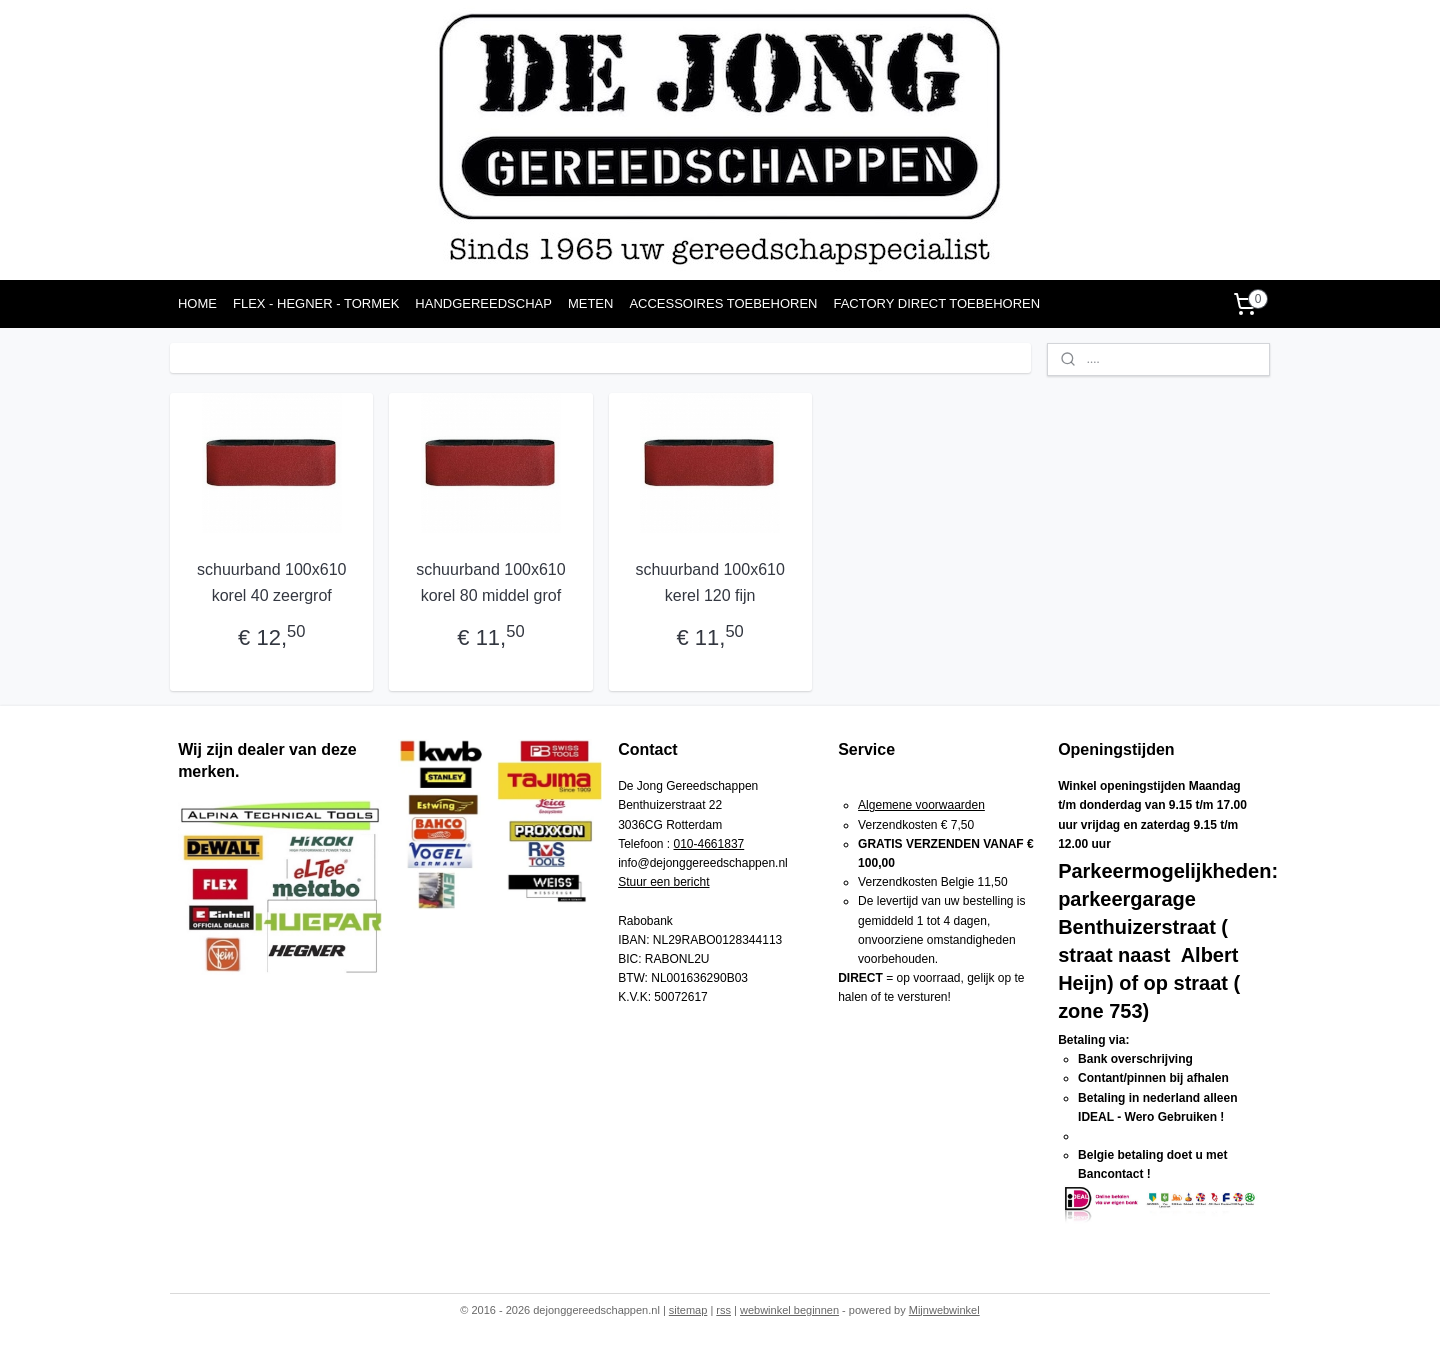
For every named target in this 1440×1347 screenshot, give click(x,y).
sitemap (688, 1310)
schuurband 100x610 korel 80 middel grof (490, 582)
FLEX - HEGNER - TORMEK (316, 303)
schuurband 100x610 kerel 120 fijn (709, 582)
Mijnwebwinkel (944, 1310)
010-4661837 (709, 844)
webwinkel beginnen (789, 1310)
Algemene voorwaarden (921, 805)
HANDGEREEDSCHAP (483, 303)
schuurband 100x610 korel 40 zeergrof (271, 582)
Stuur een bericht (663, 882)
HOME (197, 303)
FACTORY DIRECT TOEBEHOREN (936, 303)
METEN (591, 303)
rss (723, 1310)
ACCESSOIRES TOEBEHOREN (723, 303)
